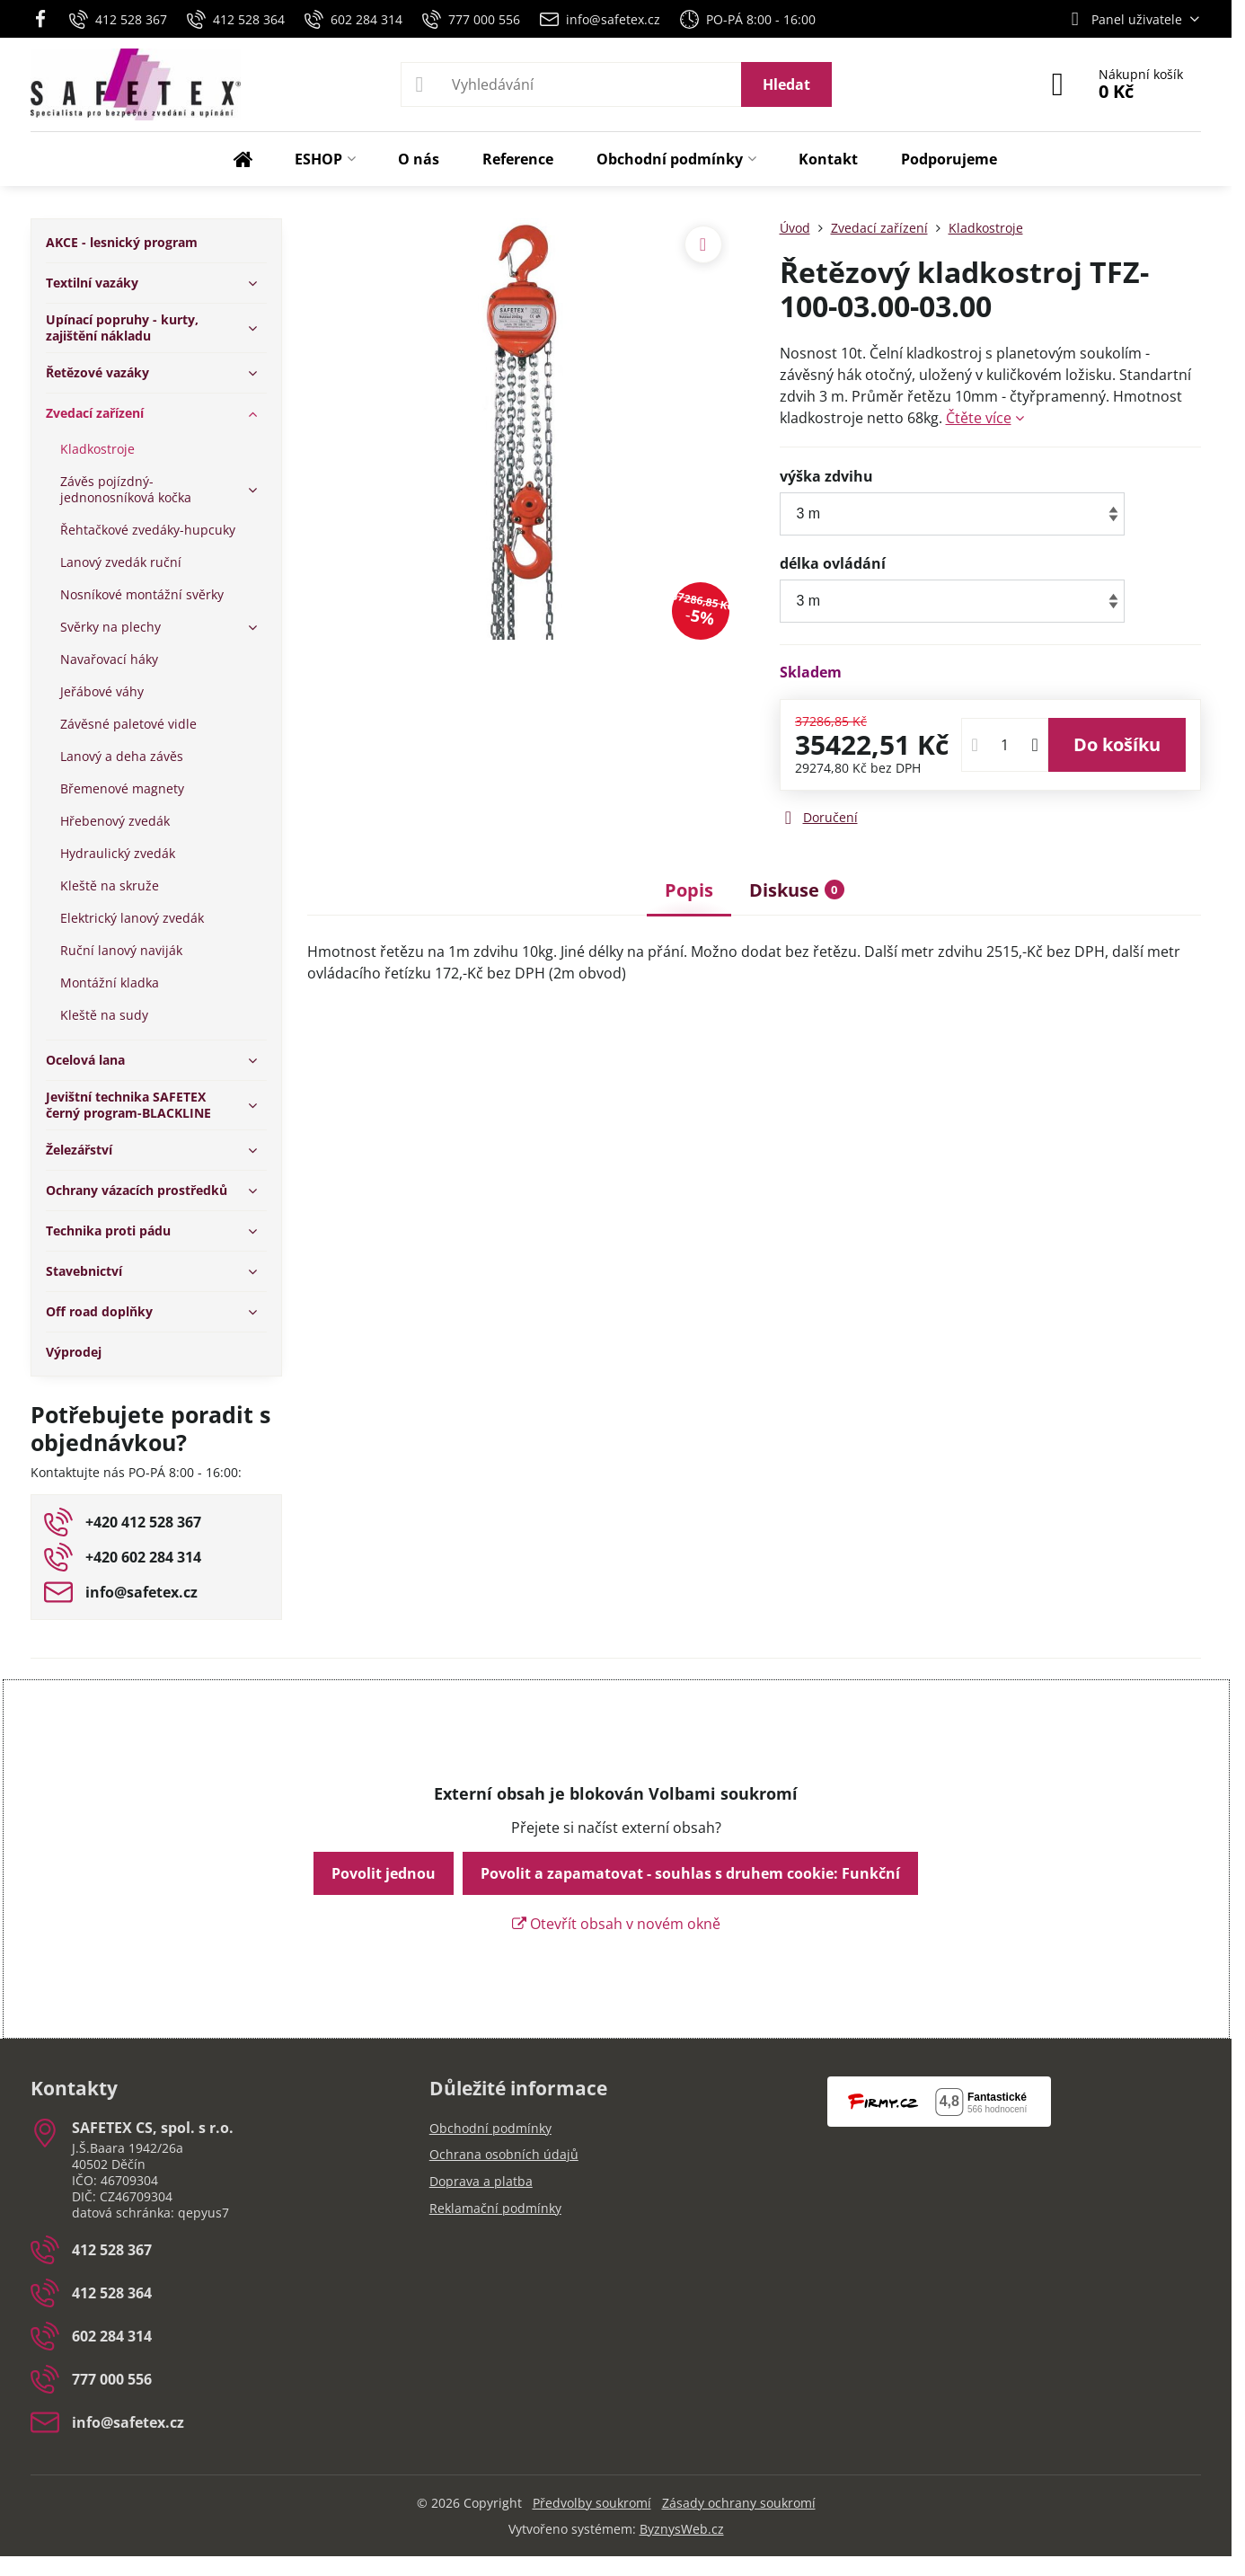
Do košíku (1117, 744)
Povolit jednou (383, 1873)
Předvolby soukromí (592, 2502)
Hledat (786, 84)
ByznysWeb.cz (682, 2528)
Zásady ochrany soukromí (739, 2502)
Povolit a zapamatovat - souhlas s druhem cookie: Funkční (690, 1873)
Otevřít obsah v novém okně (616, 1924)
